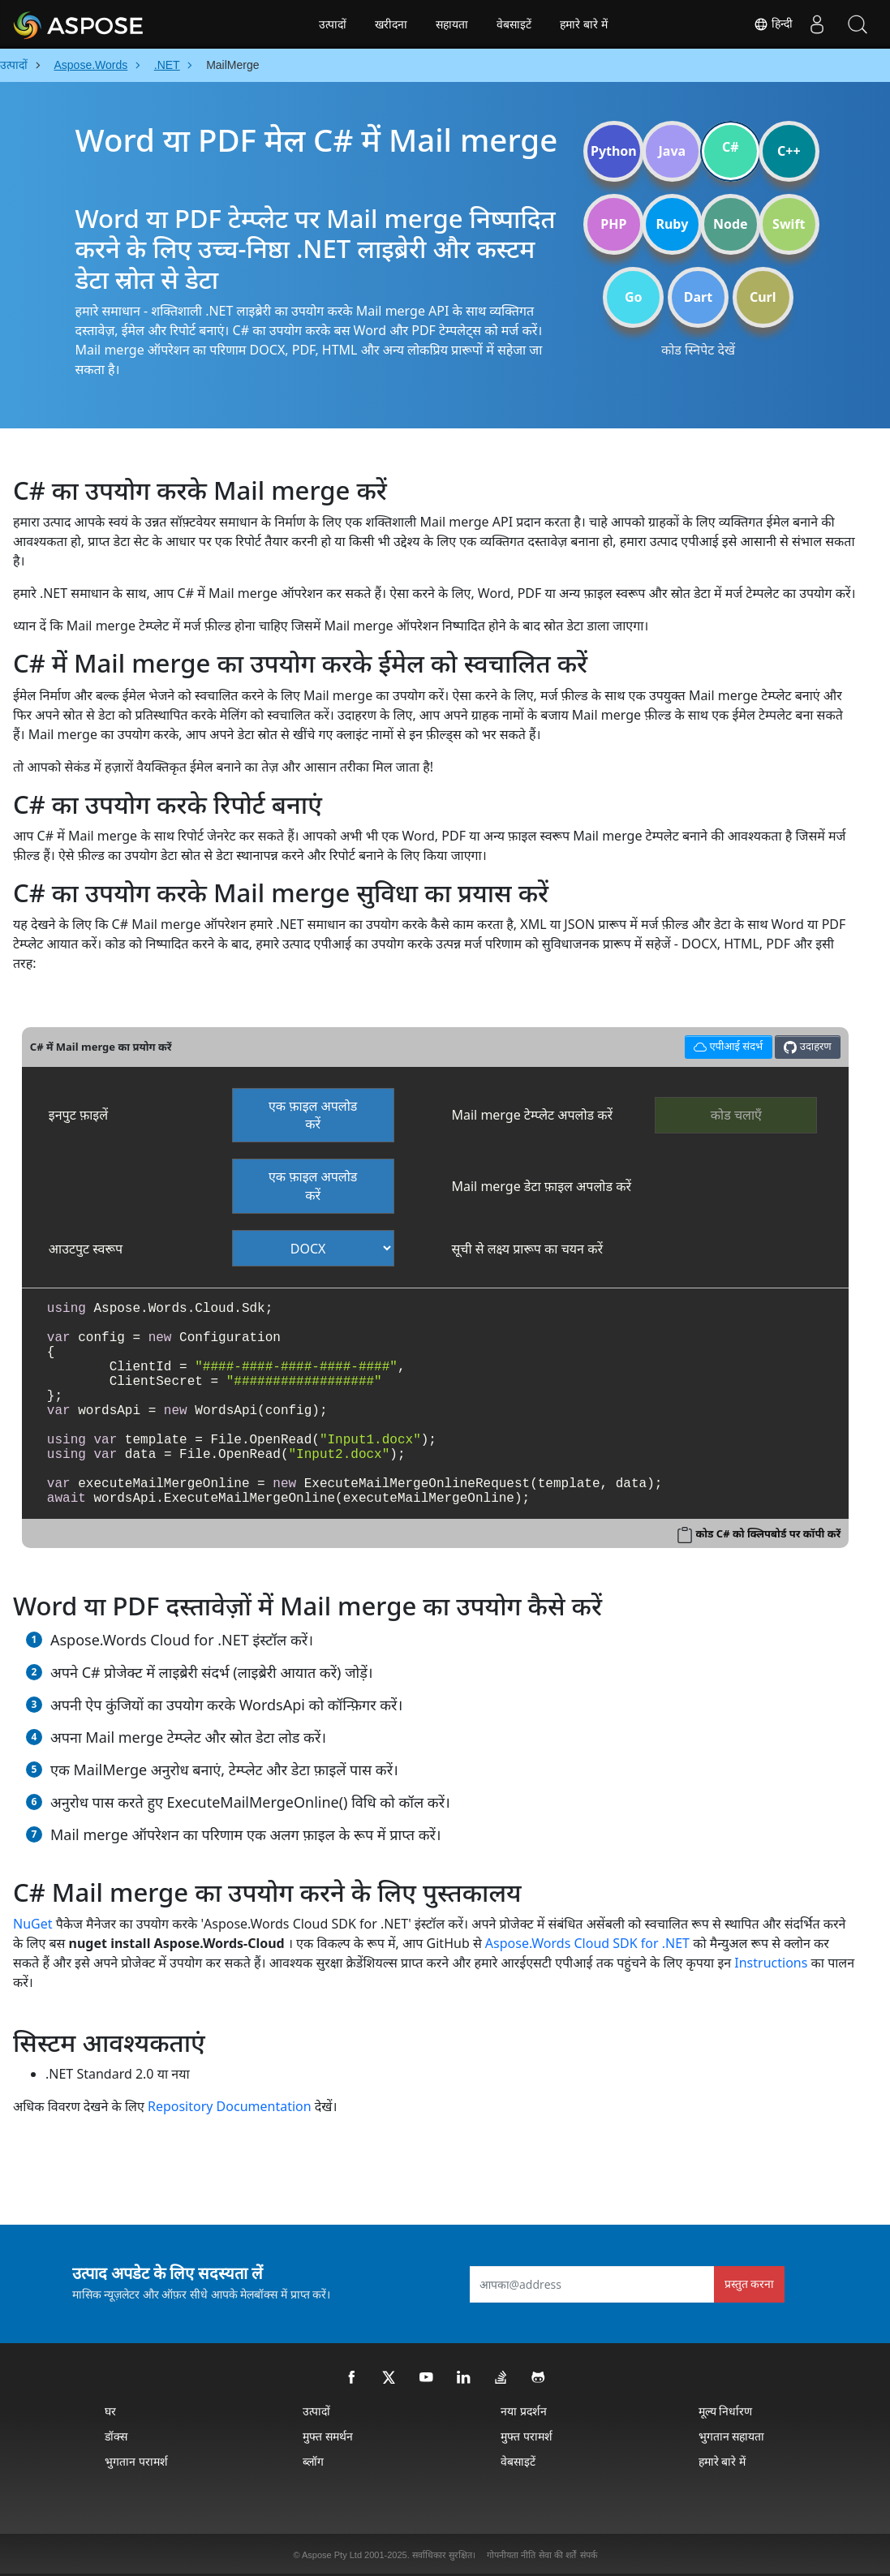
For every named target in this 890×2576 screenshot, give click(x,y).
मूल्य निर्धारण (726, 2411)
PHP (613, 224)
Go (634, 297)
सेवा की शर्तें (557, 2555)
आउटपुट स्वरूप (86, 1249)
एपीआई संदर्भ (726, 1044)
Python (614, 151)
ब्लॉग (313, 2461)
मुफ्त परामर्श (526, 2436)
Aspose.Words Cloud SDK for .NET (587, 1943)
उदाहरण (807, 1046)
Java (672, 151)
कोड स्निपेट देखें (698, 350)
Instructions (770, 1963)
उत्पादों (332, 24)
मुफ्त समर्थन (328, 2436)
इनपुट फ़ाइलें (78, 1115)
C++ (789, 151)
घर (110, 2411)
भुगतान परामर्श (136, 2461)
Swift (788, 224)
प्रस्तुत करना (749, 2283)
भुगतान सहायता (732, 2436)
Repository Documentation (230, 2106)
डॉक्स (116, 2436)
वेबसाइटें (514, 24)
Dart (698, 297)
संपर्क (588, 2555)
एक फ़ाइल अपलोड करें (313, 1115)
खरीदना (391, 24)
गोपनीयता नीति (511, 2555)
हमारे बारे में (584, 24)
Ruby (672, 224)
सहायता (452, 24)
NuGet (33, 1924)
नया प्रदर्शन (524, 2411)
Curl (763, 297)
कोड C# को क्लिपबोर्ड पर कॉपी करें (768, 1533)
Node (730, 224)
